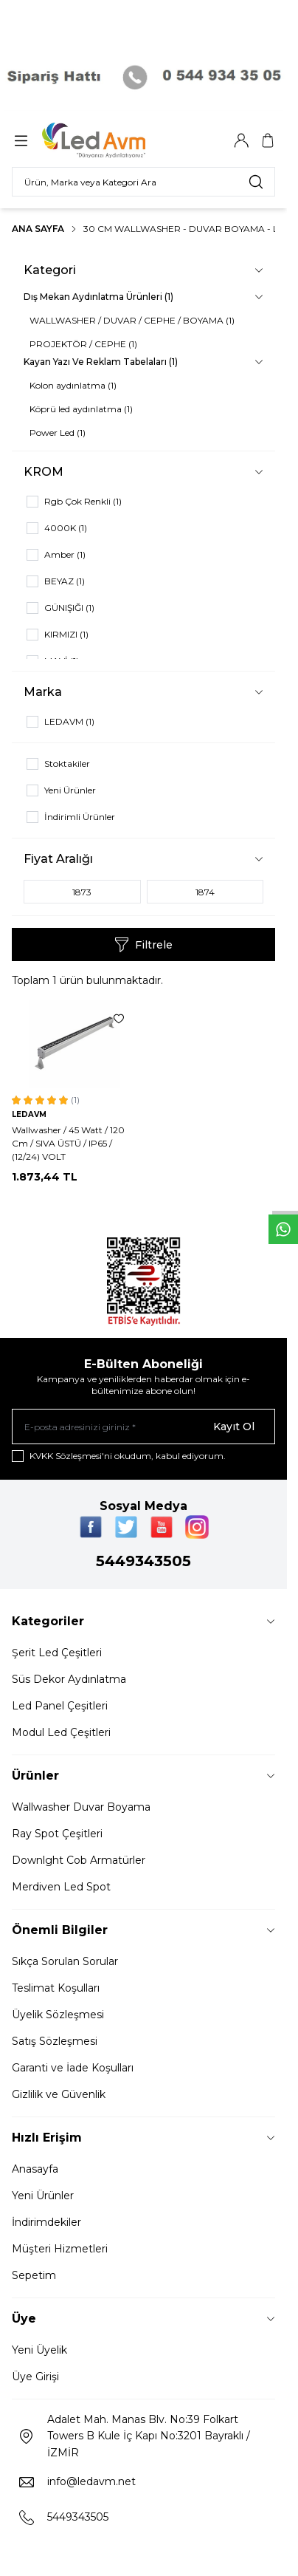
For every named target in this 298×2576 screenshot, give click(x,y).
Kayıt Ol (233, 1426)
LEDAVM (29, 1114)
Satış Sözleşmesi (54, 2041)
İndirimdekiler (46, 2222)
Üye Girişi (35, 2376)
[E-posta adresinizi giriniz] (143, 1426)
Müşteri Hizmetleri (60, 2248)
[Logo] (113, 140)
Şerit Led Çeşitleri (57, 1652)
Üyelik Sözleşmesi (58, 2014)
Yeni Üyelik (39, 2350)
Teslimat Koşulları (56, 1988)
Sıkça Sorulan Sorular (65, 1961)
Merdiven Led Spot (61, 1886)
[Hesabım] (241, 140)
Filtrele (143, 944)
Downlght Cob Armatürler (78, 1860)
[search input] (143, 182)
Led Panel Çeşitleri (60, 1705)
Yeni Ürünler (43, 2195)
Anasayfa (35, 2169)
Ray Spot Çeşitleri (57, 1833)
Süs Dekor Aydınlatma (69, 1679)
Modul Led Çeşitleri (61, 1732)
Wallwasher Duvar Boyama (81, 1807)
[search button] (256, 181)
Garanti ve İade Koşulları (73, 2067)
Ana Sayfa (38, 228)
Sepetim (34, 2275)
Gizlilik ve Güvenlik (58, 2094)
